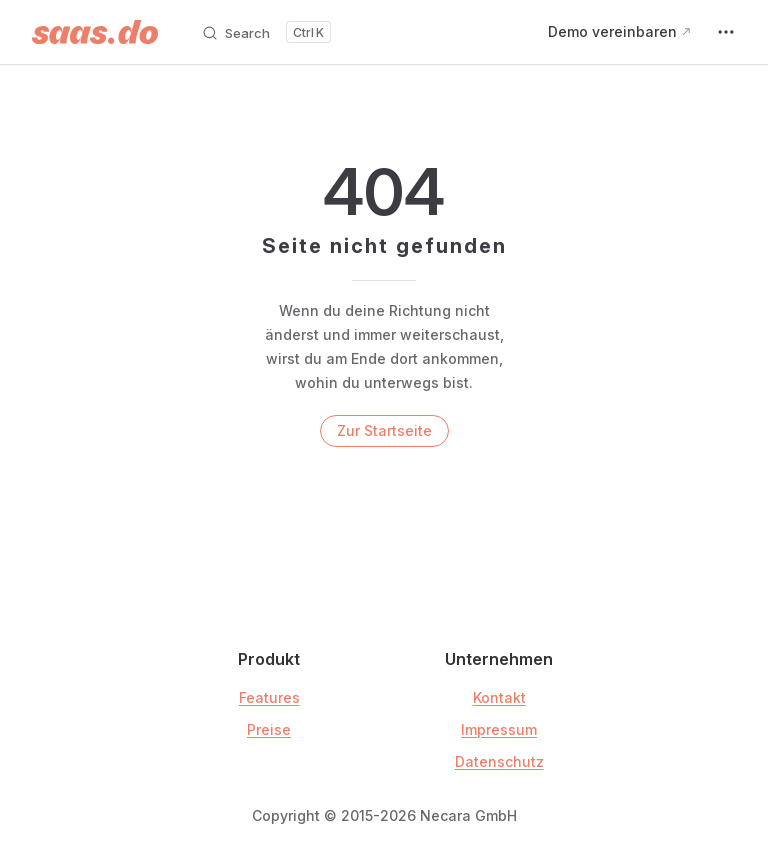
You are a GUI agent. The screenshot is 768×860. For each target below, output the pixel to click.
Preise (269, 729)
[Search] (266, 32)
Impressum (499, 729)
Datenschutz (499, 761)
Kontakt (499, 697)
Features (269, 697)
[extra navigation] (726, 32)
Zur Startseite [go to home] (384, 430)
